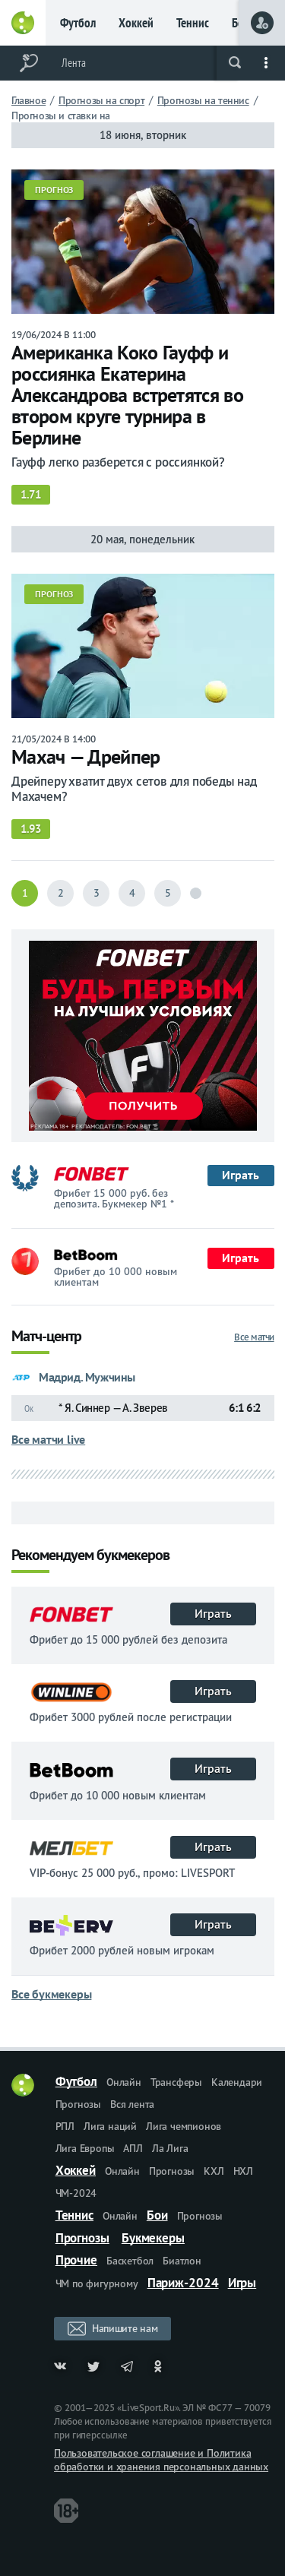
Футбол (78, 22)
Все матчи (254, 1337)
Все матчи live (48, 1439)
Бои (157, 2215)
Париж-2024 (183, 2282)
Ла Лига (170, 2148)
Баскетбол (130, 2260)
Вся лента (132, 2104)
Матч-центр (46, 1337)
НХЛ (243, 2171)
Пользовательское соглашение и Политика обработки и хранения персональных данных (161, 2459)
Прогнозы (78, 2104)
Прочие (76, 2260)
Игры (242, 2282)
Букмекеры (153, 2237)
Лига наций (110, 2126)
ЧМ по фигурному (96, 2283)
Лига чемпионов (183, 2126)
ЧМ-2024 (76, 2193)
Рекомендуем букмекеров (90, 1556)
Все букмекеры (51, 1994)
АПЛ (132, 2148)
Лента (74, 62)
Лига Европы (85, 2148)
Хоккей (136, 22)
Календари (236, 2082)
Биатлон (182, 2260)
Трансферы (176, 2082)
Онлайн (123, 2082)
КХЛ (213, 2171)
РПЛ (64, 2126)
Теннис (192, 22)
